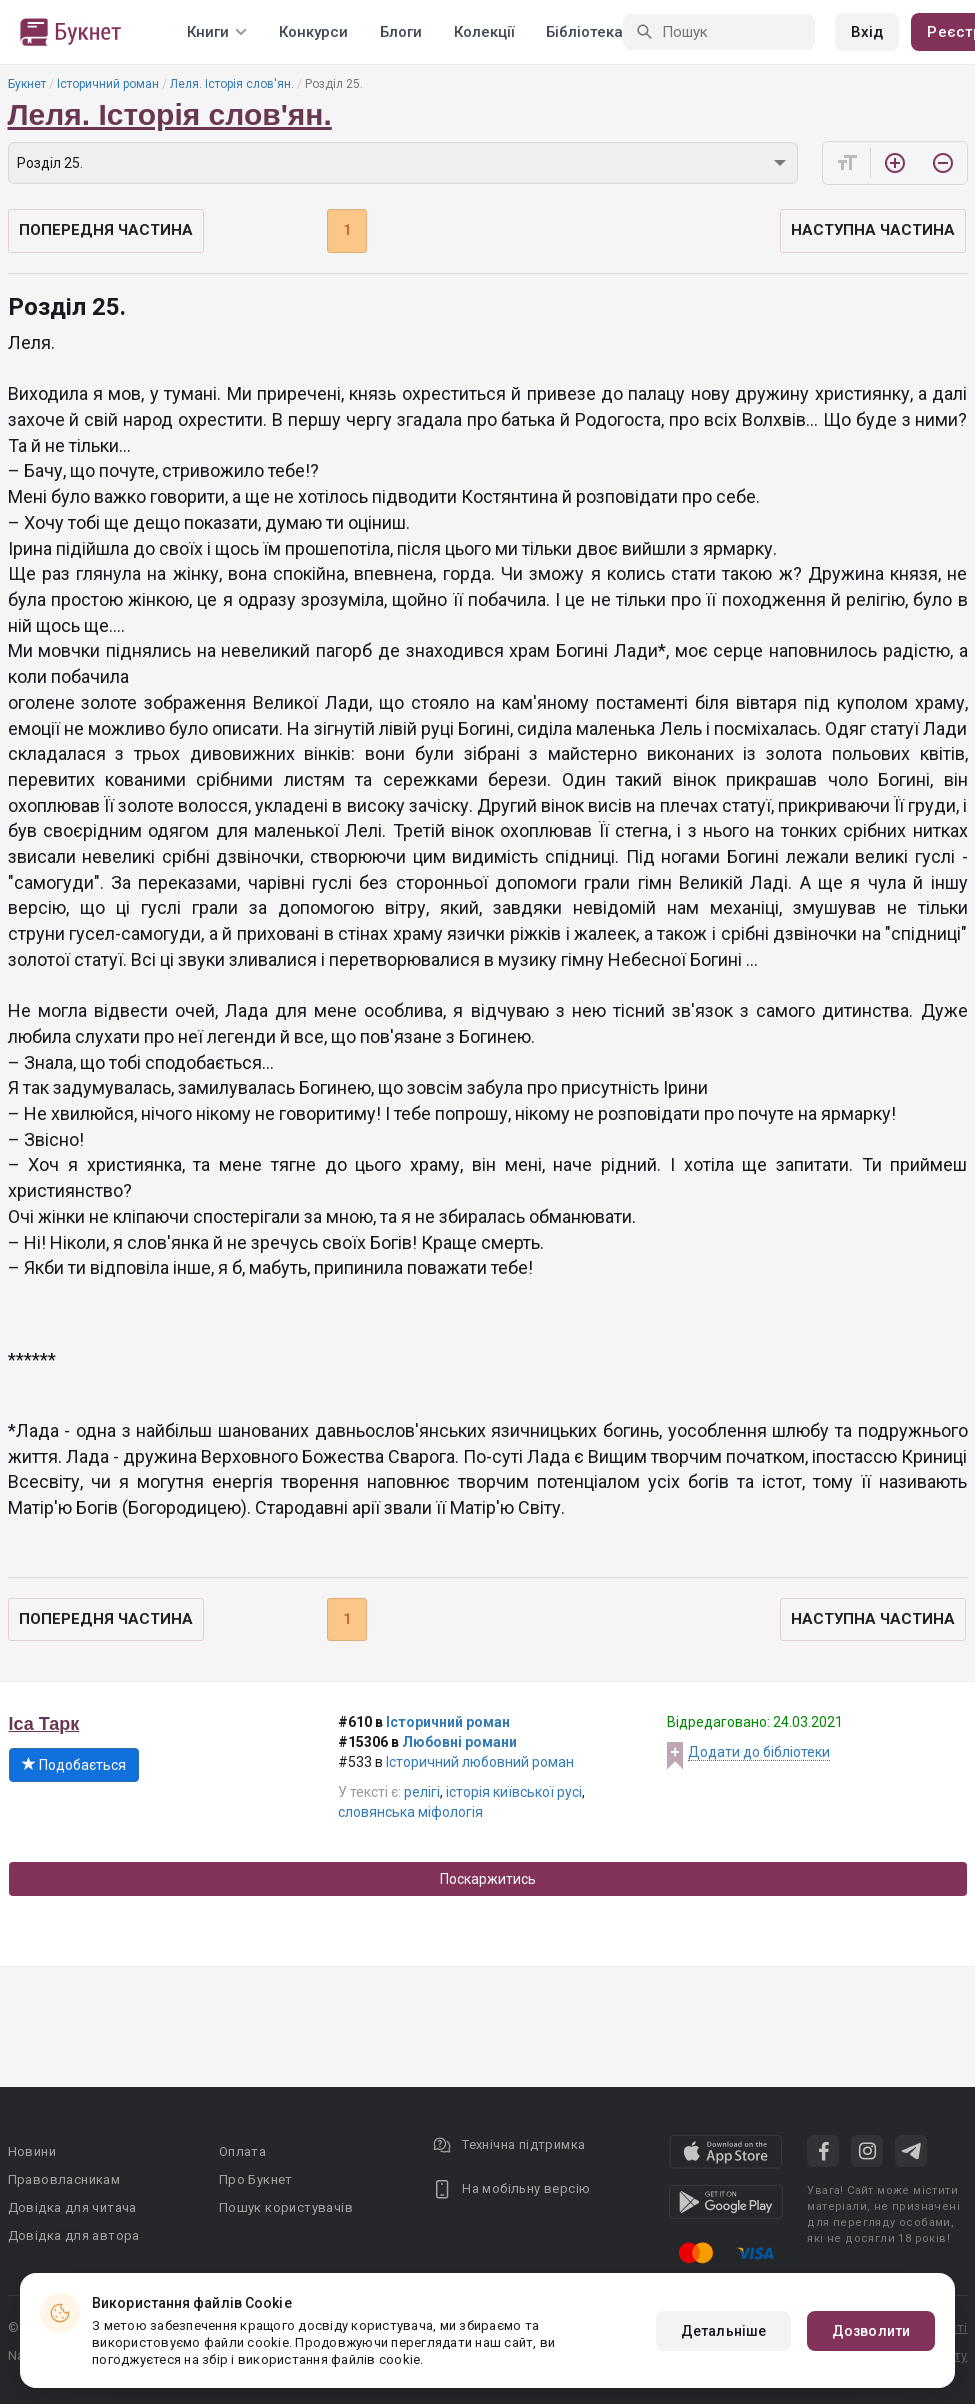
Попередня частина (106, 230)
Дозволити (871, 2331)
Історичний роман (108, 84)
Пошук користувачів (286, 2207)
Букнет (27, 84)
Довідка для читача (72, 2207)
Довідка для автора (74, 2235)
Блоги (401, 32)
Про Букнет (256, 2179)
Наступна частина (873, 230)
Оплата (242, 2151)
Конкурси (313, 32)
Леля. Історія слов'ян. (232, 84)
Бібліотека (584, 32)
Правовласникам (64, 2179)
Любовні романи (459, 1742)
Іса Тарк (44, 1724)
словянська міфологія (410, 1812)
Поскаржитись (488, 1879)
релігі (422, 1792)
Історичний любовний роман (480, 1762)
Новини (32, 2151)
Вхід (867, 32)
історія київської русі (514, 1792)
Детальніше (723, 2331)
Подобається (74, 1765)
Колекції (484, 32)
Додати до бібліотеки (759, 1752)
